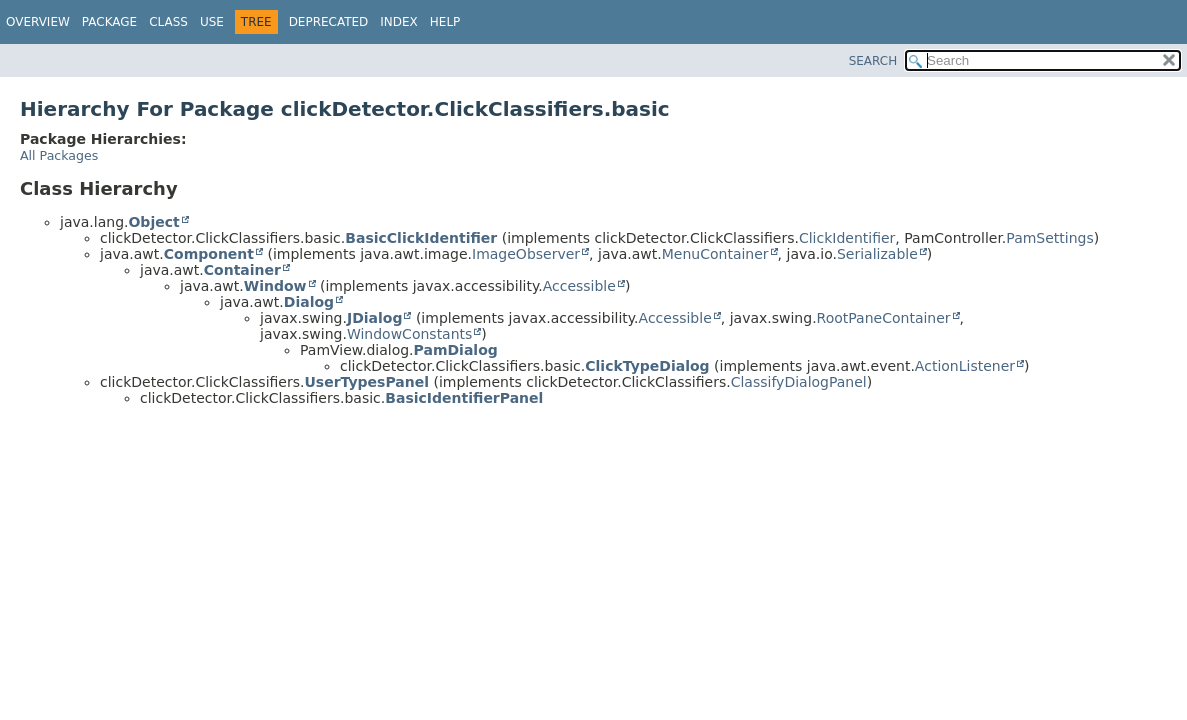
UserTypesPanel (366, 382)
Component (209, 254)
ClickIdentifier (847, 238)
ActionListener (965, 366)
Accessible (579, 286)
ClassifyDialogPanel (799, 382)
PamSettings (1049, 238)
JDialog (375, 318)
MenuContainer (715, 254)
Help (445, 22)
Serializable (877, 254)
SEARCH (873, 61)
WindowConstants (409, 334)
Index (399, 22)
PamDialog (456, 350)
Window (275, 286)
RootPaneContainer (884, 318)
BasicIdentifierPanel (464, 398)
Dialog (309, 302)
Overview (38, 22)
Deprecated (329, 22)
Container (242, 270)
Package (109, 22)
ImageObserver (526, 254)
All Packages (59, 155)
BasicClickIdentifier (421, 238)
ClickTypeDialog (647, 366)
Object (153, 222)
